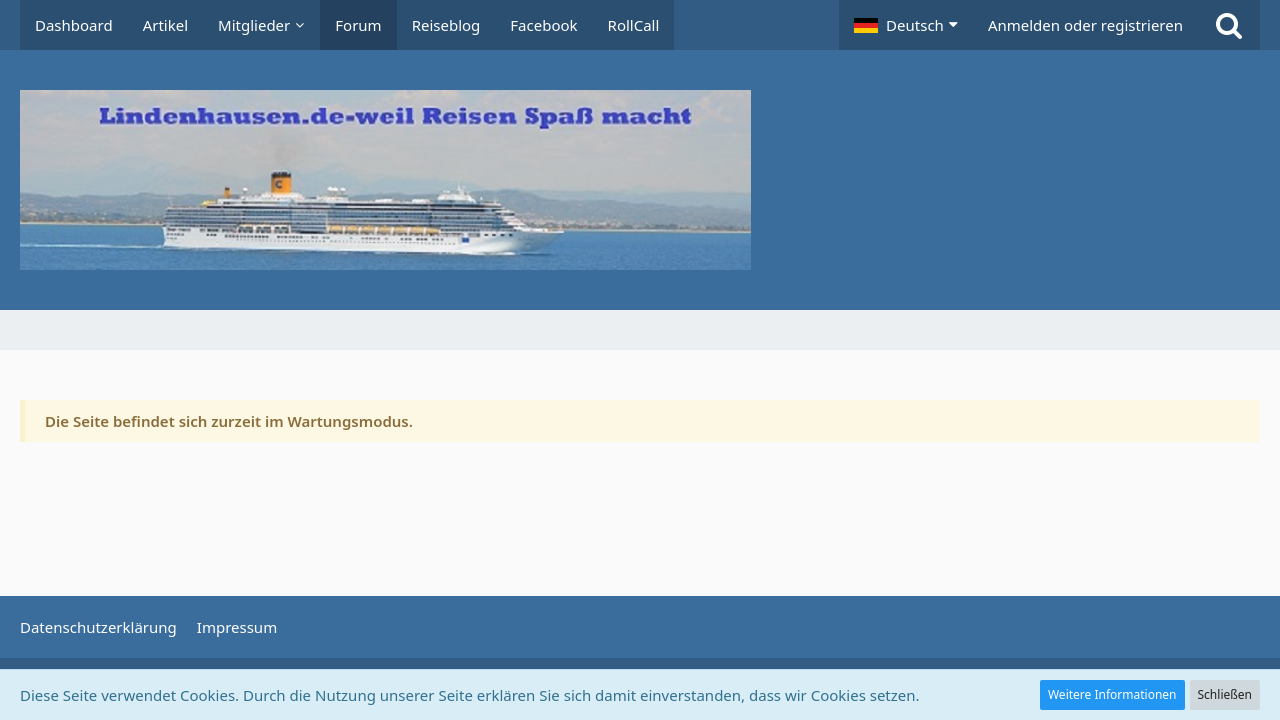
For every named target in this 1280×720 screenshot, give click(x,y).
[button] (906, 25)
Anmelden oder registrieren (1085, 25)
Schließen (1225, 694)
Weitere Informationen (1112, 694)
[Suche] (1229, 25)
